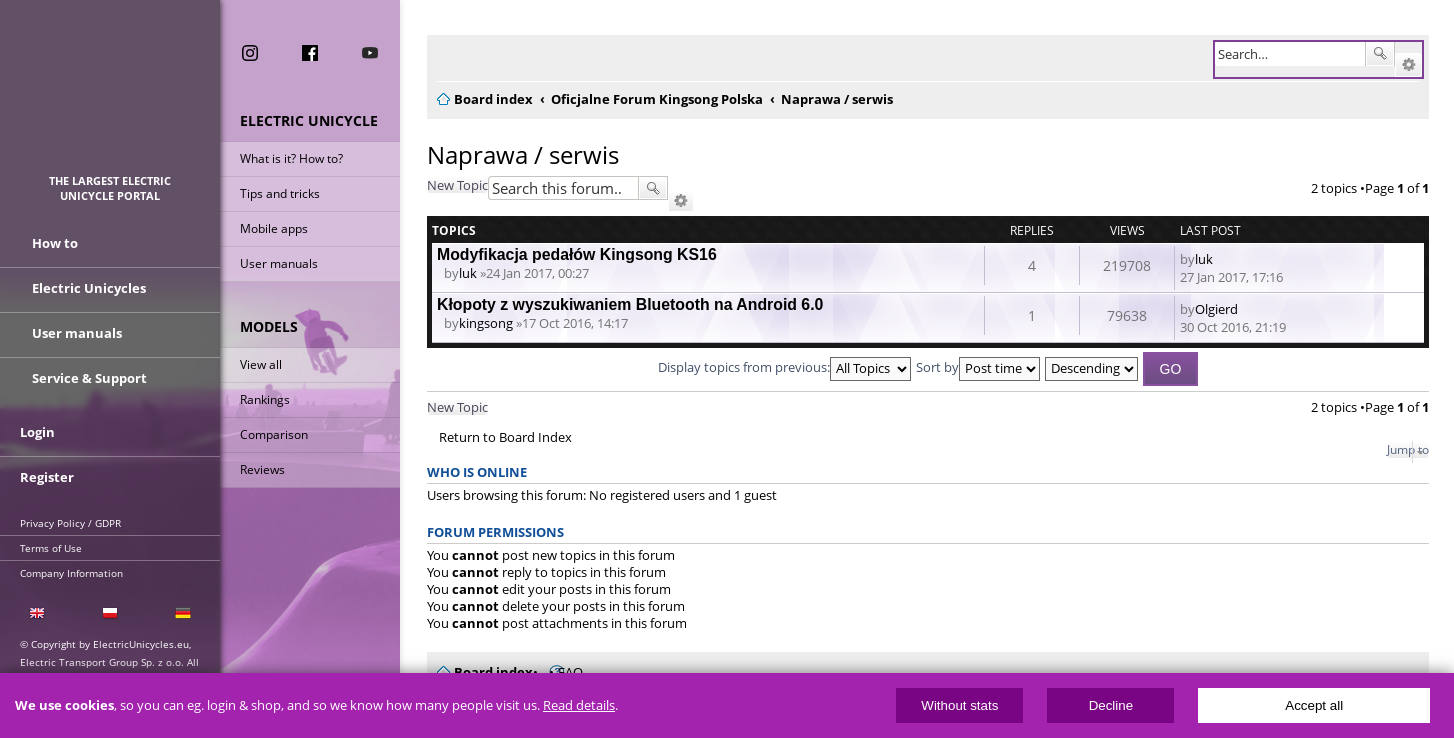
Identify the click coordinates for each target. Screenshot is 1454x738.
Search (1380, 54)
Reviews (262, 469)
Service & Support (89, 378)
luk (468, 273)
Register (47, 477)
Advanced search (1408, 65)
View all (261, 364)
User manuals (279, 263)
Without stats (959, 705)
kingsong (486, 323)
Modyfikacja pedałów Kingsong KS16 (577, 254)
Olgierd (1216, 309)
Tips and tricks (280, 193)
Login (37, 432)
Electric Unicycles (89, 288)
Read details (579, 705)
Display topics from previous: (784, 367)
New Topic (457, 185)
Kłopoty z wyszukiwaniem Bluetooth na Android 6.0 (630, 304)
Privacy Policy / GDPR (70, 523)
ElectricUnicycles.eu (110, 96)
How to (55, 243)
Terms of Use (51, 548)
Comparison (274, 434)
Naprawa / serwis (523, 154)
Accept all (1314, 705)
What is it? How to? (291, 158)
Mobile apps (274, 228)
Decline (1111, 705)
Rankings (265, 399)
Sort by (978, 367)
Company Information (71, 573)
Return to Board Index (505, 437)
